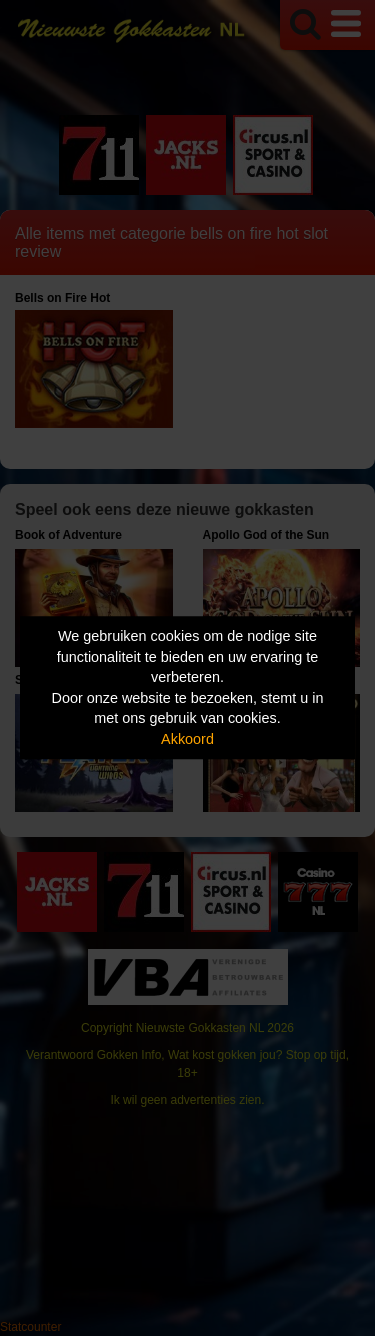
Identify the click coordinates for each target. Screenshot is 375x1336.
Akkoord (187, 739)
